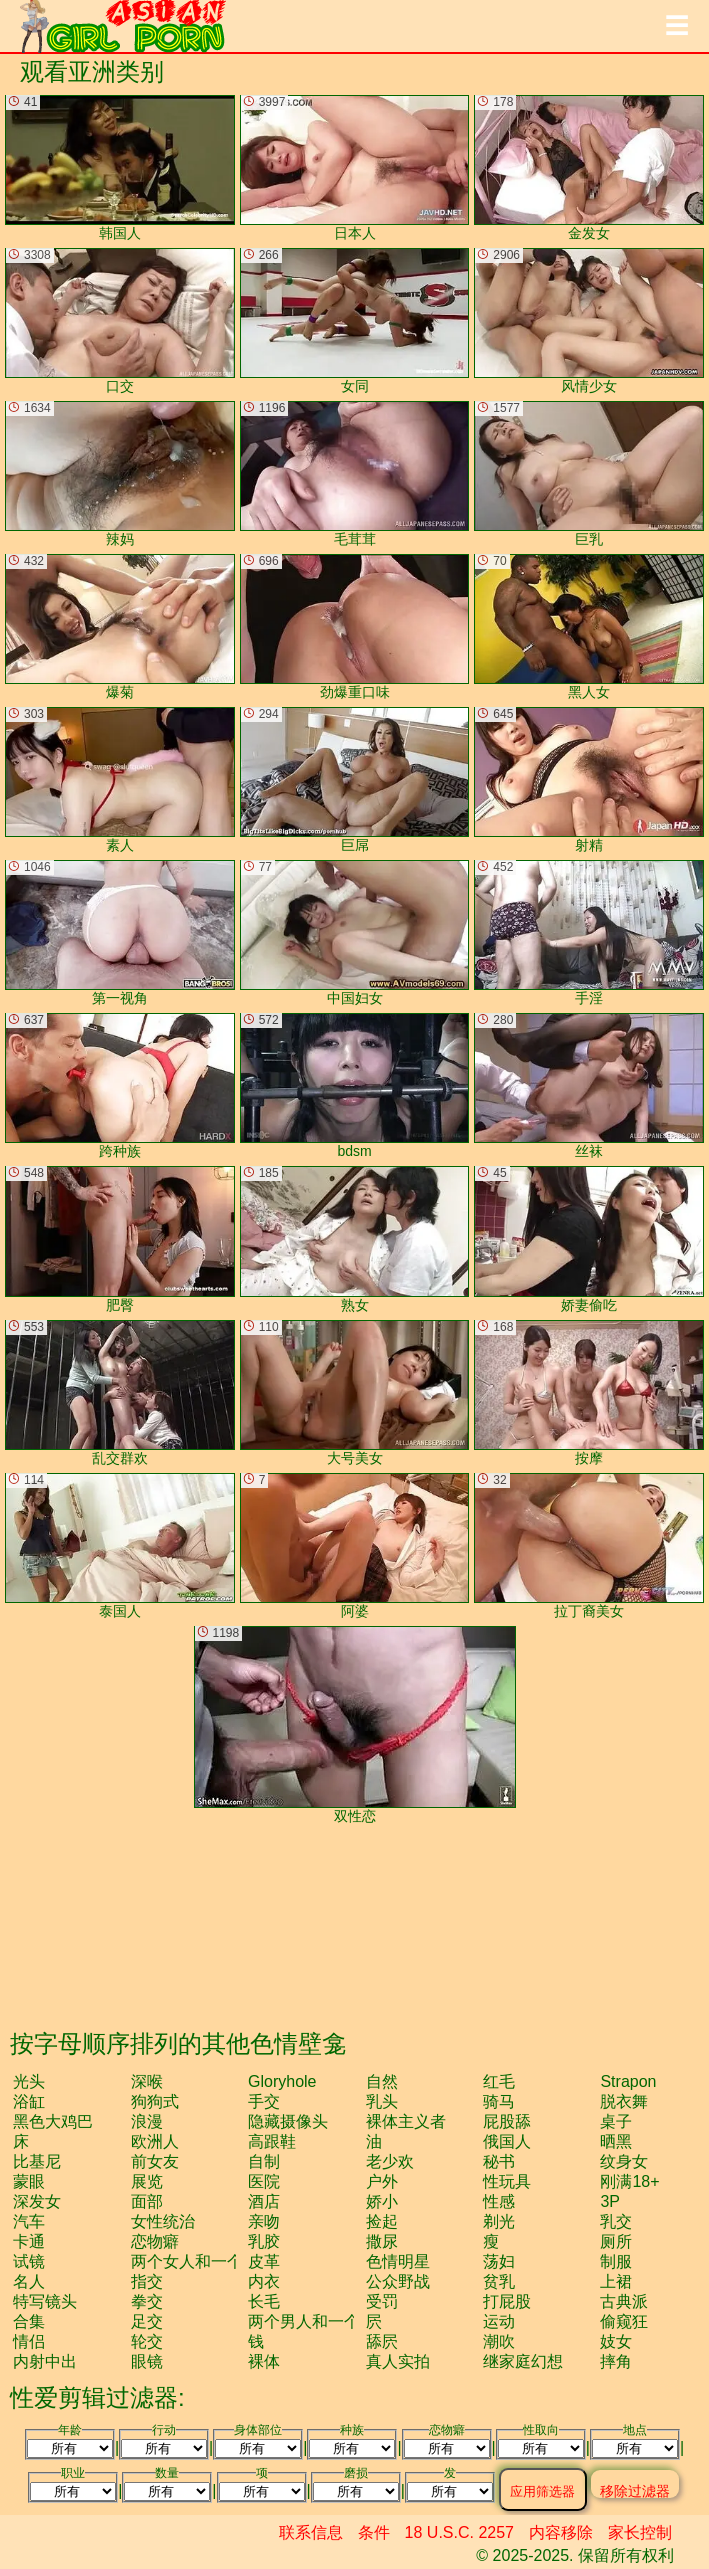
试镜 (29, 2261)
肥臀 (120, 1239)
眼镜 (147, 2361)
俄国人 (507, 2141)
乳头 (382, 2101)
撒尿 (382, 2241)
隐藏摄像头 (288, 2121)
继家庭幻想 (523, 2361)
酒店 (264, 2201)
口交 (120, 321)
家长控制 (640, 2532)
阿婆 (355, 1546)
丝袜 (589, 1086)
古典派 (624, 2301)
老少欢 (390, 2161)
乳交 (616, 2221)
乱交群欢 (120, 1393)
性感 (499, 2201)
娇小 (382, 2201)
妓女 (616, 2341)
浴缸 (29, 2101)
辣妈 (120, 474)
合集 (29, 2321)
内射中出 (45, 2361)
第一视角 (120, 933)
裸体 (264, 2361)
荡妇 (499, 2261)
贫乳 (499, 2281)
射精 (589, 780)
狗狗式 (155, 2101)
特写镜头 (45, 2301)
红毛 (499, 2081)
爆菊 (120, 627)
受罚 (382, 2301)
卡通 (29, 2241)
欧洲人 (155, 2141)
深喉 (147, 2081)
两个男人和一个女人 (320, 2321)
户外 (382, 2181)
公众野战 (398, 2281)
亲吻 (264, 2221)
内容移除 (561, 2532)
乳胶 (264, 2241)
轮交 (147, 2341)
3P (610, 2201)
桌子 (616, 2121)
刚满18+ (629, 2181)
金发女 (589, 168)
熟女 (355, 1239)
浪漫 (147, 2121)
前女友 (155, 2161)
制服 (616, 2261)
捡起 (382, 2221)
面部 (147, 2201)
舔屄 (382, 2341)
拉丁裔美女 (589, 1546)
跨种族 (120, 1086)
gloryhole (282, 2081)
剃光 (499, 2221)
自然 (382, 2081)
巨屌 (355, 780)
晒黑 (616, 2141)
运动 (499, 2321)
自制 (264, 2161)
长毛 (264, 2301)
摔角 (616, 2361)
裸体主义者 (406, 2121)
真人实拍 (398, 2361)
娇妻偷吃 (589, 1239)
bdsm (355, 1086)
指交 (147, 2281)
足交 (147, 2321)
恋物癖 (155, 2241)
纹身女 (624, 2161)
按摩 (589, 1393)
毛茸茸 (355, 474)
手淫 (589, 933)
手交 (264, 2101)
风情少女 (589, 321)
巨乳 (589, 474)
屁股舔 (507, 2121)
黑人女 (589, 627)
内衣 (264, 2281)
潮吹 (499, 2341)
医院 (264, 2181)
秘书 (499, 2161)
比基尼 (37, 2161)
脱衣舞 (624, 2101)
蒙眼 (29, 2181)
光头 (29, 2081)
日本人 (355, 168)
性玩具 (507, 2181)
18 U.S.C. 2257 (459, 2532)
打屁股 (507, 2301)
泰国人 (120, 1546)
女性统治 (163, 2221)
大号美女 (355, 1393)
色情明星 (398, 2261)
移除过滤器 (635, 2490)
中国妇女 (355, 933)
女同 (355, 321)
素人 (120, 780)
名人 (29, 2281)
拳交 (147, 2301)
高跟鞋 (272, 2141)
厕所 (616, 2241)
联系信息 (311, 2532)
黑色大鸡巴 (53, 2121)
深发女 (37, 2201)
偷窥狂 (624, 2321)
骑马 (499, 2101)
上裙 (616, 2281)
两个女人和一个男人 (203, 2261)
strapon (628, 2081)
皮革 (264, 2261)
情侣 (29, 2341)
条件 (374, 2532)
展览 (147, 2181)
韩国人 (120, 168)
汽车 (29, 2221)
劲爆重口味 (355, 627)
